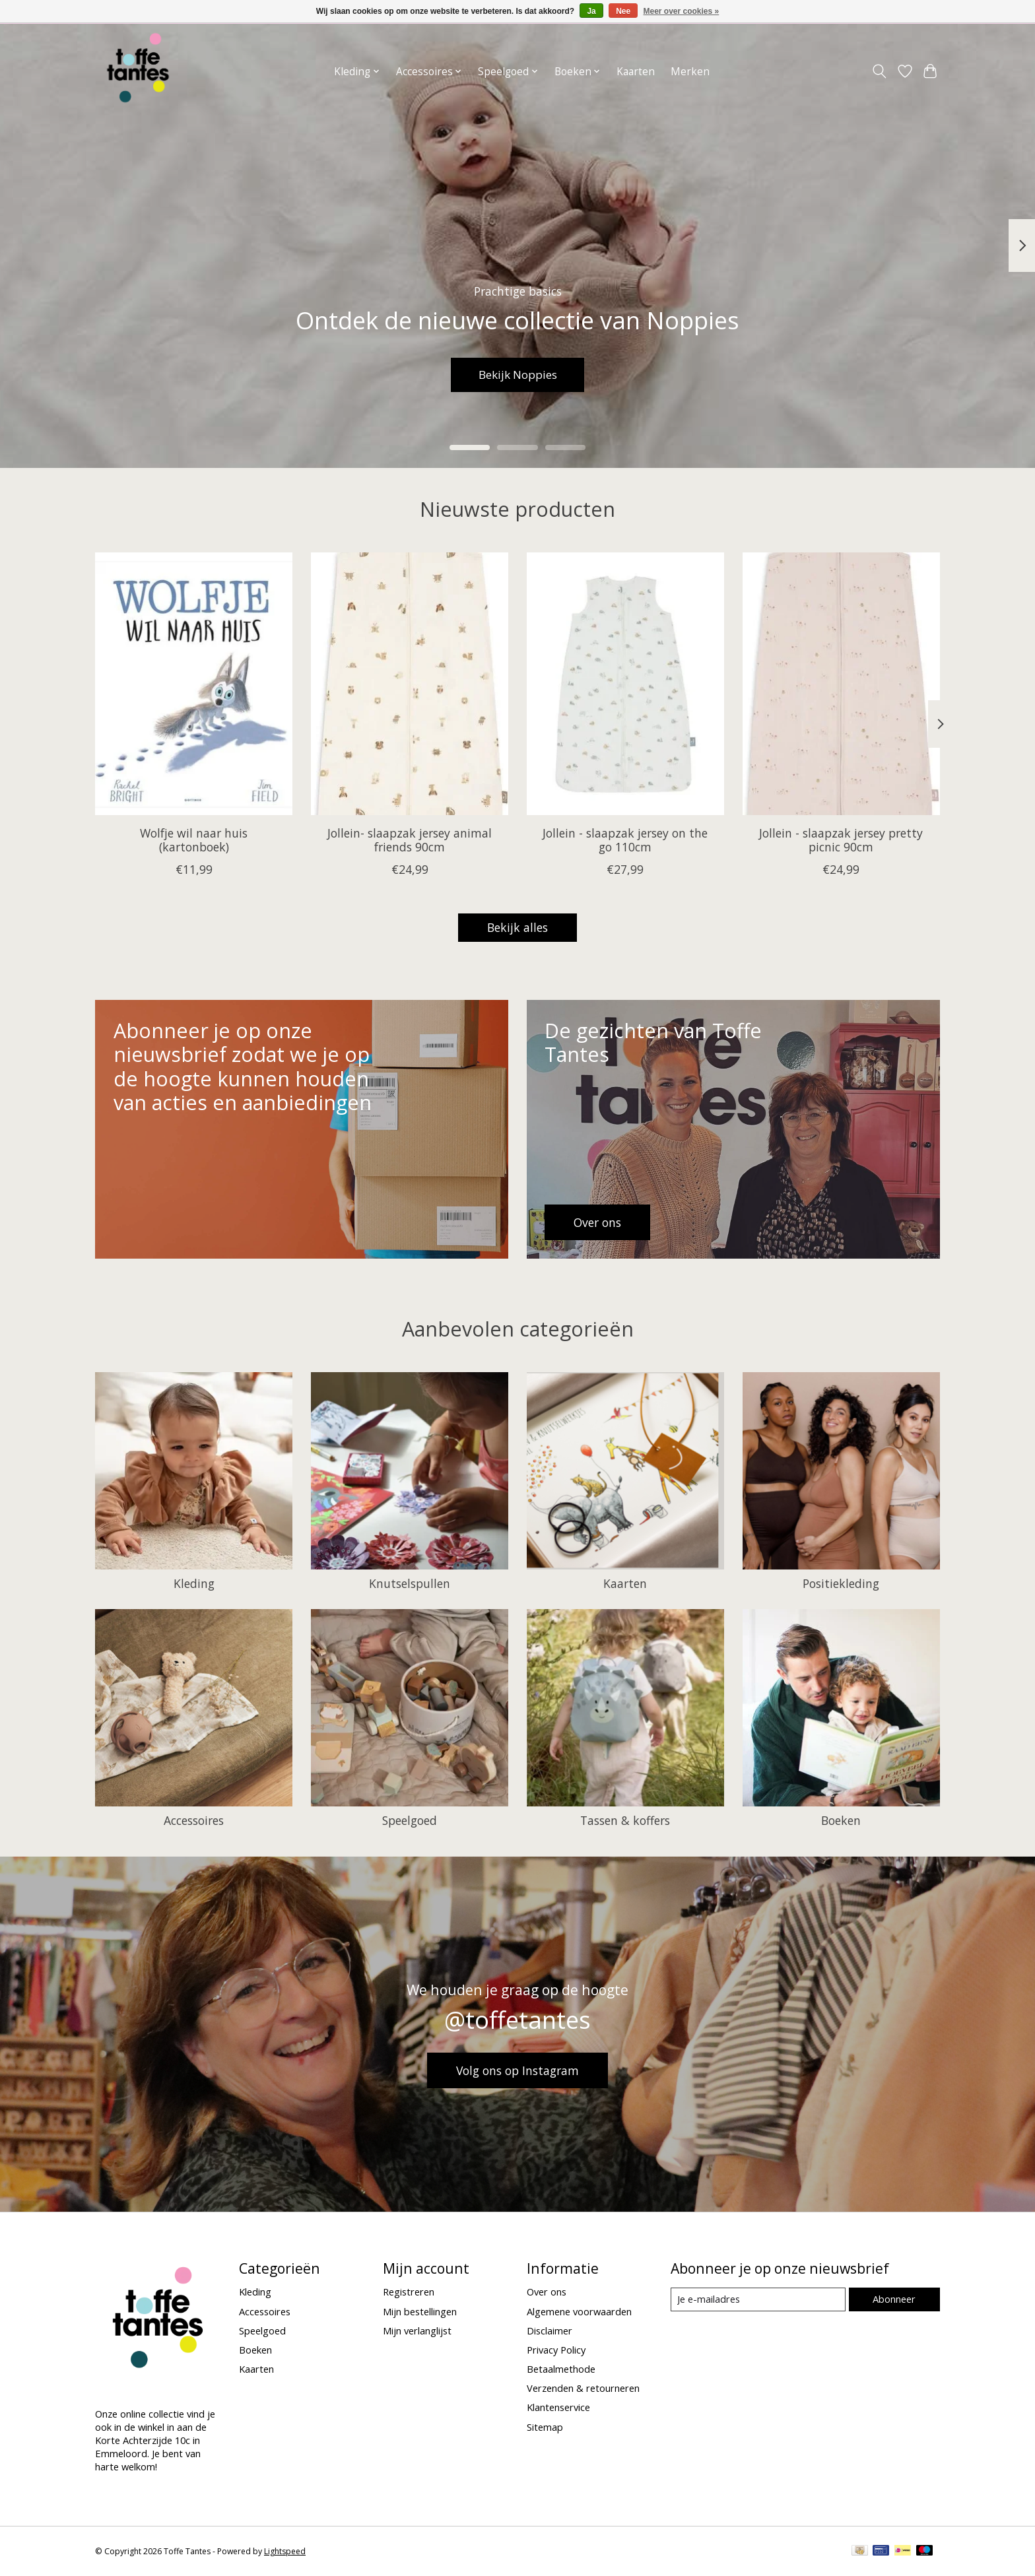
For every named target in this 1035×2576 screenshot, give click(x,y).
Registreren (408, 2291)
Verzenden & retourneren (583, 2387)
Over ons (546, 2291)
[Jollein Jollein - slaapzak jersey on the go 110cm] (625, 683)
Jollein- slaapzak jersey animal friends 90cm (409, 840)
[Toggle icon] (879, 71)
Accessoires (194, 1820)
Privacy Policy (556, 2349)
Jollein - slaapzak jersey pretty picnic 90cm (841, 840)
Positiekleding (841, 1583)
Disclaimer (549, 2330)
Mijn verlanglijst (417, 2330)
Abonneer (894, 2298)
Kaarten (636, 72)
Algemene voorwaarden (579, 2311)
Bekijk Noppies (517, 373)
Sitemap (545, 2426)
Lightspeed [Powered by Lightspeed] (285, 2551)
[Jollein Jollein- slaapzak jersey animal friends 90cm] (409, 683)
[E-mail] (758, 2299)
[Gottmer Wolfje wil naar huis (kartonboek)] (193, 683)
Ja (591, 11)
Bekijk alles (517, 927)
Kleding (194, 1583)
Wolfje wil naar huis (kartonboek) (194, 840)
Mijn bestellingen (420, 2311)
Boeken (841, 1820)
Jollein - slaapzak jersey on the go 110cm (625, 840)
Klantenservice (558, 2407)
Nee (623, 11)
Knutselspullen (409, 1583)
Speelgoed (409, 1820)
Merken (690, 72)
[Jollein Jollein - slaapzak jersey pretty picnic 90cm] (841, 683)
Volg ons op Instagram (517, 2070)
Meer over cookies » (681, 11)
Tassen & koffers (625, 1820)
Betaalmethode (561, 2368)
